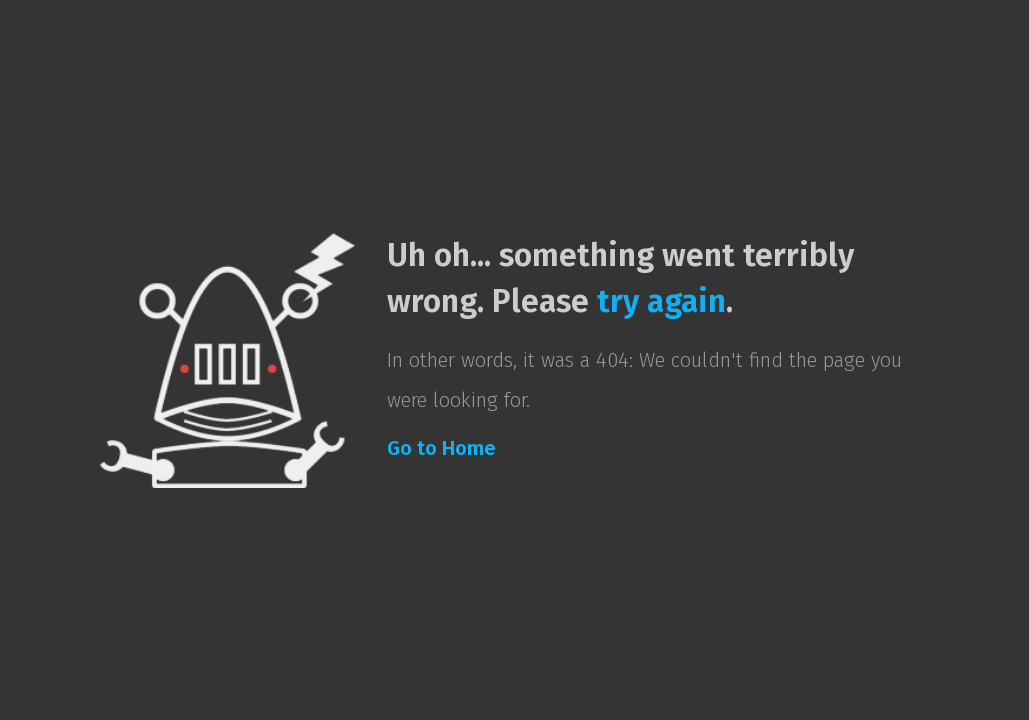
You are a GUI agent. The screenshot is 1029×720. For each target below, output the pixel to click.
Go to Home (441, 448)
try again (661, 301)
